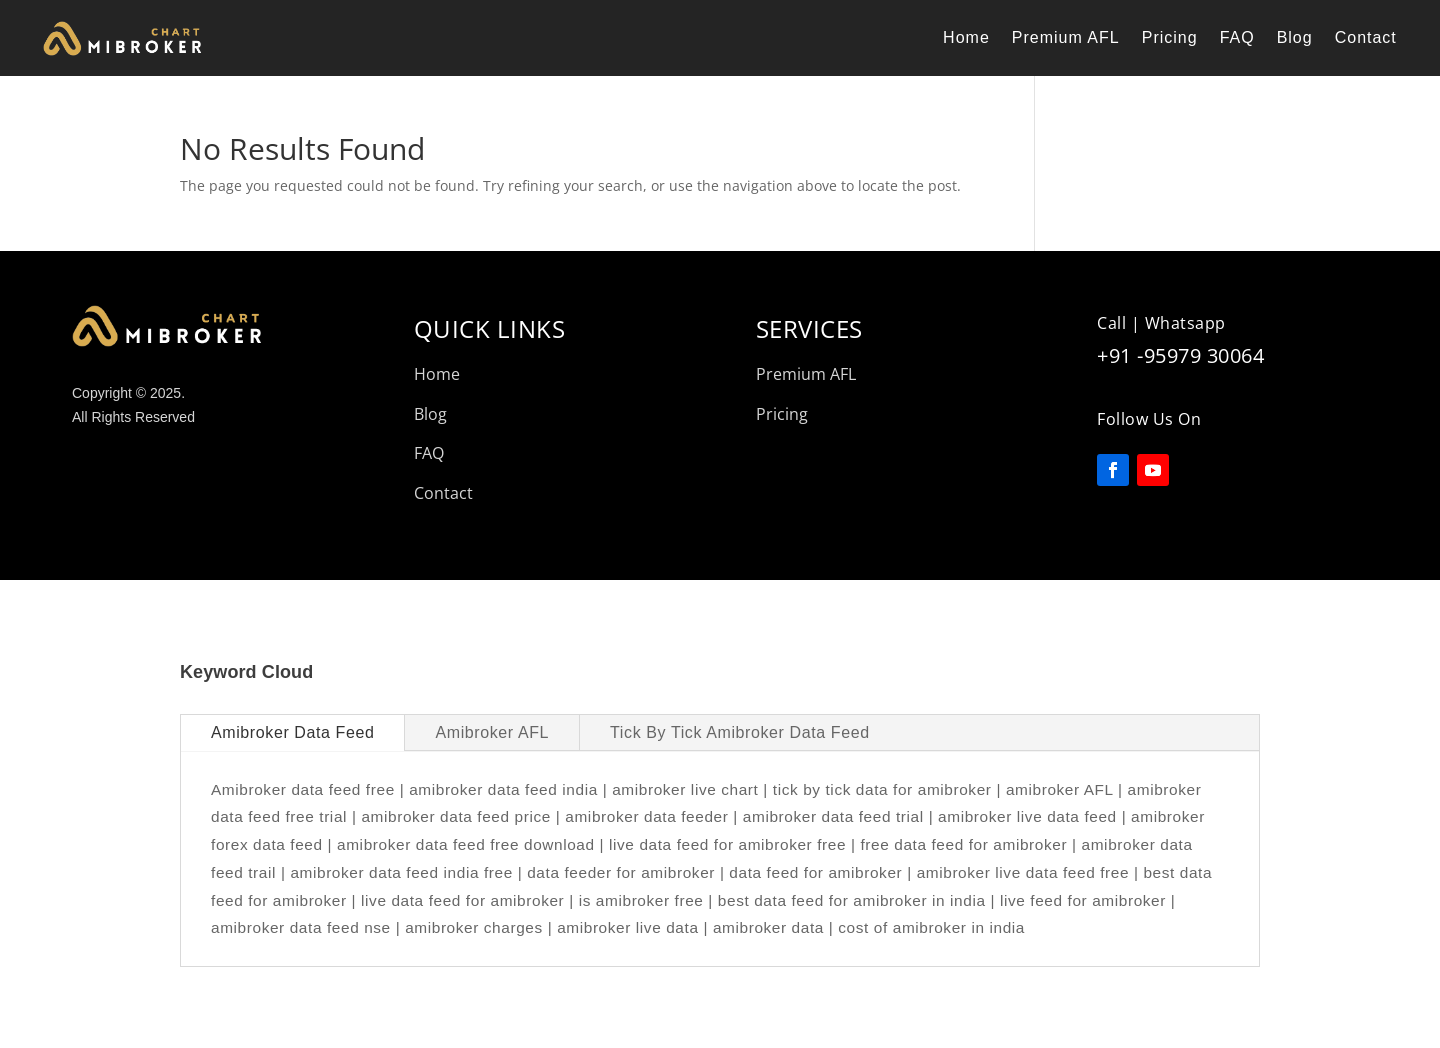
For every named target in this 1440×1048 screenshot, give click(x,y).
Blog (1295, 37)
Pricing (1170, 37)
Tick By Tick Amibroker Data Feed (740, 732)
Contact (1366, 37)
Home (966, 37)
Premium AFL (1066, 37)
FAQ (1237, 37)
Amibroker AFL (492, 732)
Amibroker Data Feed (292, 732)
